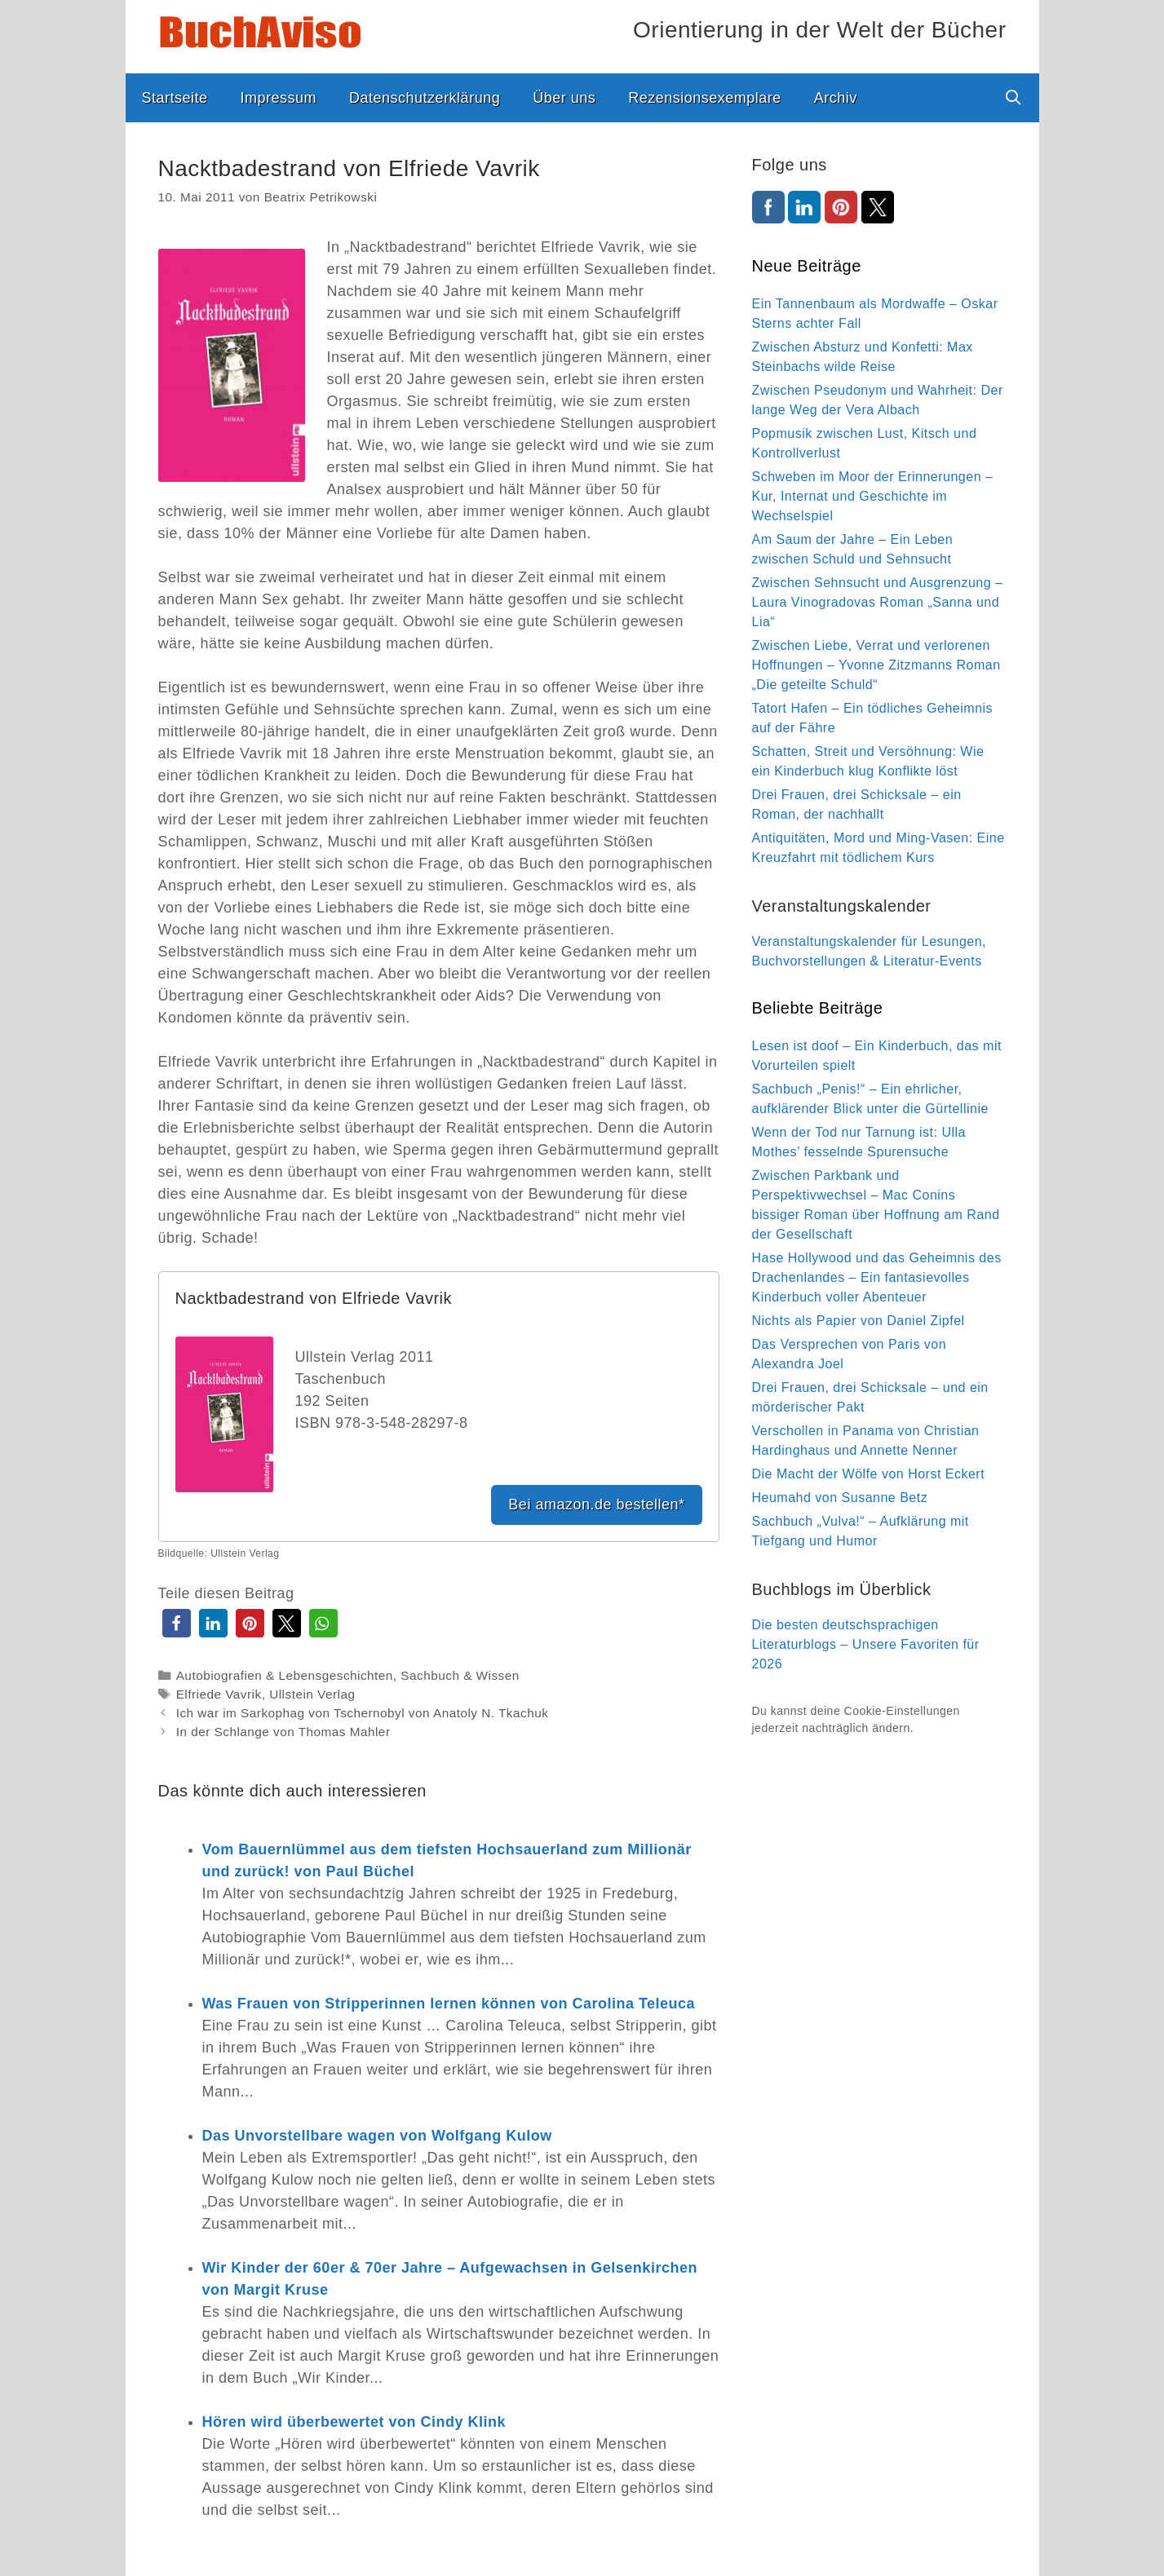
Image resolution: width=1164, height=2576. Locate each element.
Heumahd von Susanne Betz (840, 1498)
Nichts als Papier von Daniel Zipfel (858, 1321)
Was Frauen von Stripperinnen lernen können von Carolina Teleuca (449, 2003)
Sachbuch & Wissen (460, 1675)
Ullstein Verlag (312, 1694)
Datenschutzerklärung (424, 98)
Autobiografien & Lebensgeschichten (284, 1675)
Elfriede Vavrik (219, 1694)
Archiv (835, 98)
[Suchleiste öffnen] (1012, 97)
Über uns (564, 98)
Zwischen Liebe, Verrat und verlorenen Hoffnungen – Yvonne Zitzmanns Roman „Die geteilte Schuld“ (876, 664)
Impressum (279, 98)
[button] (176, 1623)
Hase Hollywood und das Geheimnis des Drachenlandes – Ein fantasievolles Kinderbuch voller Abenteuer (877, 1277)
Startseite (175, 98)
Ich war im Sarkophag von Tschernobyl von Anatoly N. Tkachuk (362, 1713)
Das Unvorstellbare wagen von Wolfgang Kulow (377, 2136)
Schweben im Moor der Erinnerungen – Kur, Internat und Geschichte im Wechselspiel (873, 496)
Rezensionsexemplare (704, 98)
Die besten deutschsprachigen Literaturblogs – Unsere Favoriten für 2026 (866, 1644)
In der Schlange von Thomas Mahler (283, 1732)
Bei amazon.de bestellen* (596, 1504)
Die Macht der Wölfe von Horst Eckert (868, 1474)
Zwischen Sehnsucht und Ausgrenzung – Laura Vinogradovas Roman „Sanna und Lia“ (877, 602)
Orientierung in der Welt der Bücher (819, 29)
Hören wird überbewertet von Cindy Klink (354, 2422)
